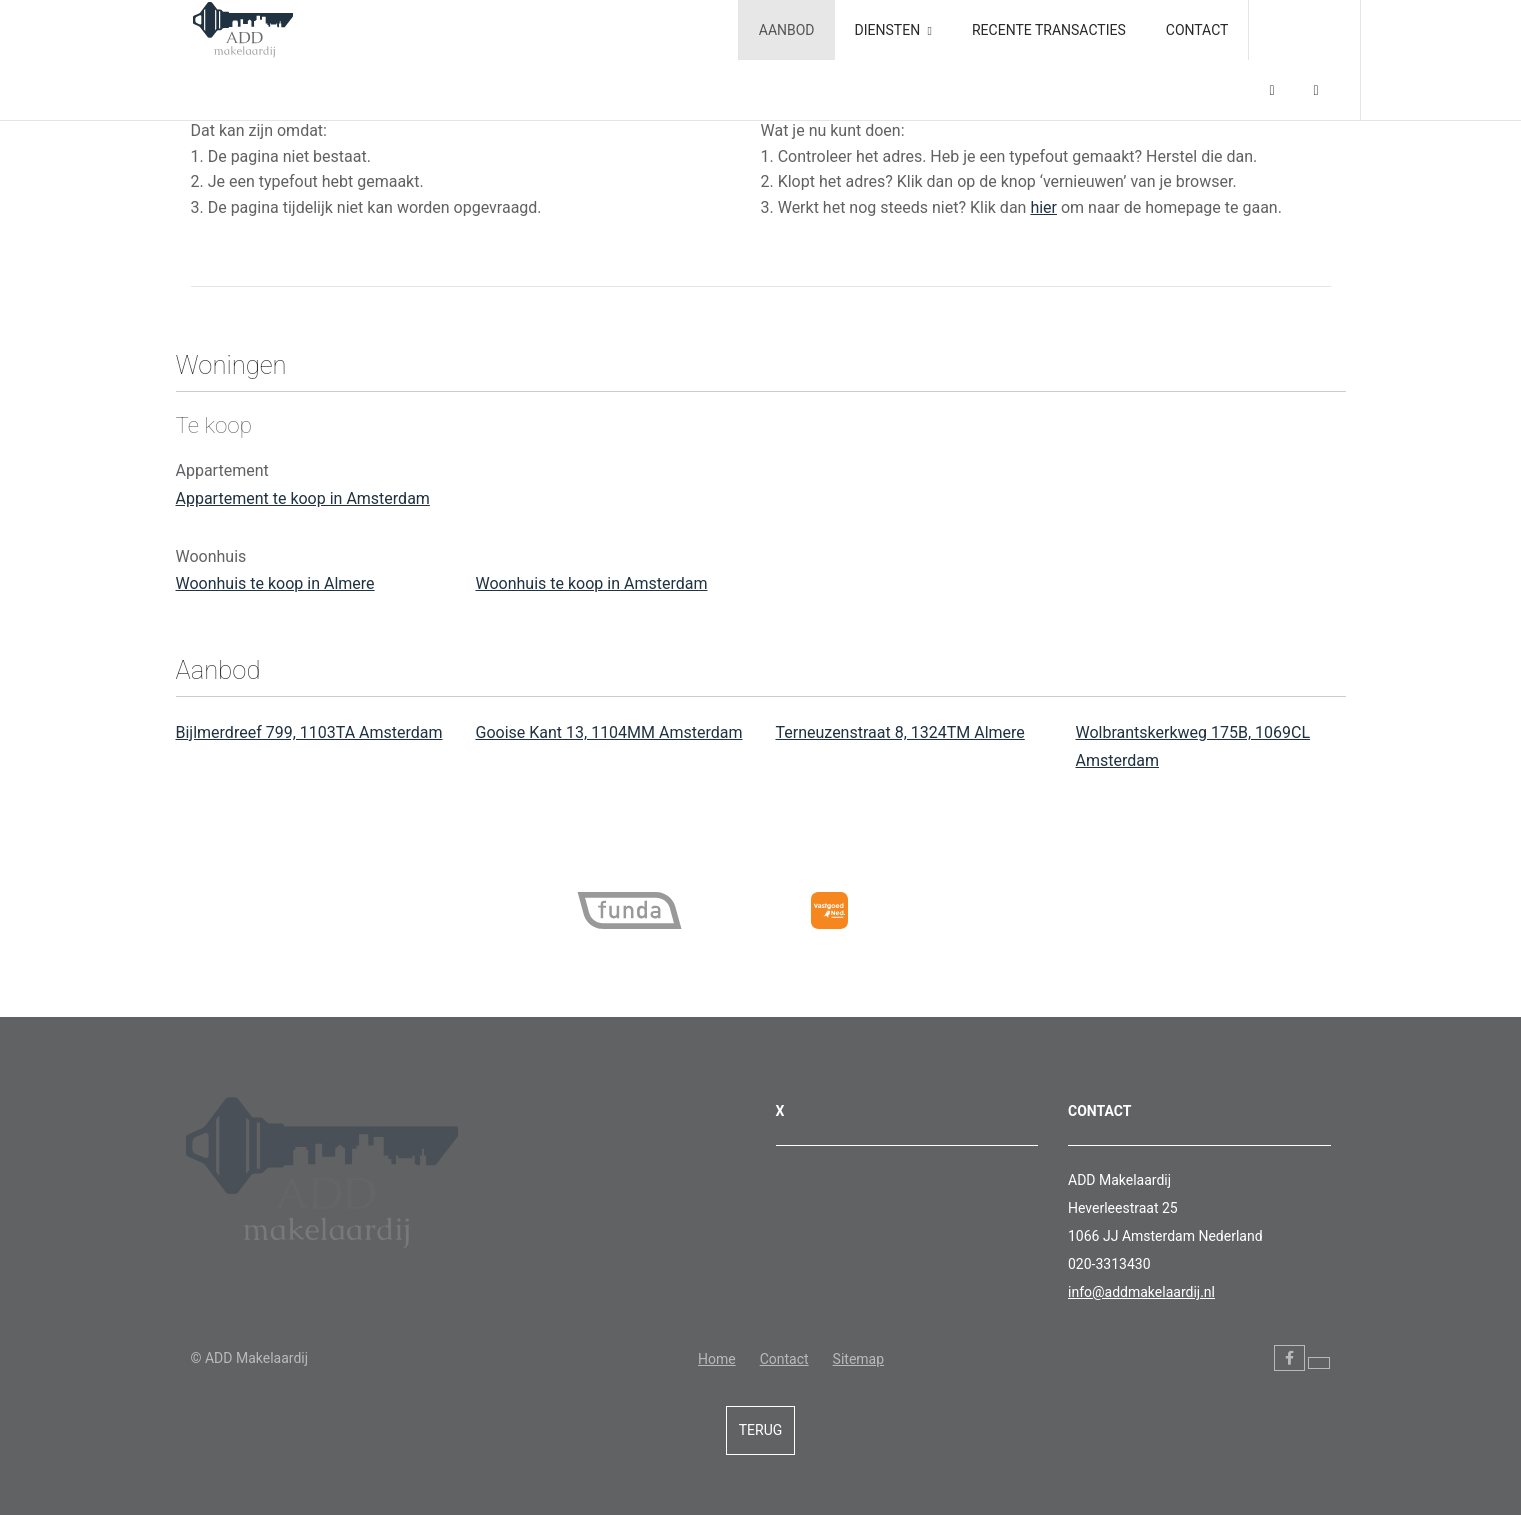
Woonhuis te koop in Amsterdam (592, 583)
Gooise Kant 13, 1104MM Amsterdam (609, 732)
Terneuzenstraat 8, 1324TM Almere (900, 732)
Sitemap (858, 1359)
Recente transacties (1049, 30)
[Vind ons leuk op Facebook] (1289, 1358)
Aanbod (787, 30)
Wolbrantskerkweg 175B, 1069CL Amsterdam (1193, 746)
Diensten (893, 30)
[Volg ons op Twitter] (1319, 1363)
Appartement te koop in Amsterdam (303, 498)
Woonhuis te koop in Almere (275, 583)
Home (717, 1359)
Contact (1197, 30)
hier (1043, 207)
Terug (761, 1430)
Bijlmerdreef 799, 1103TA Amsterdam (309, 732)
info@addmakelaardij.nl (1141, 1292)
